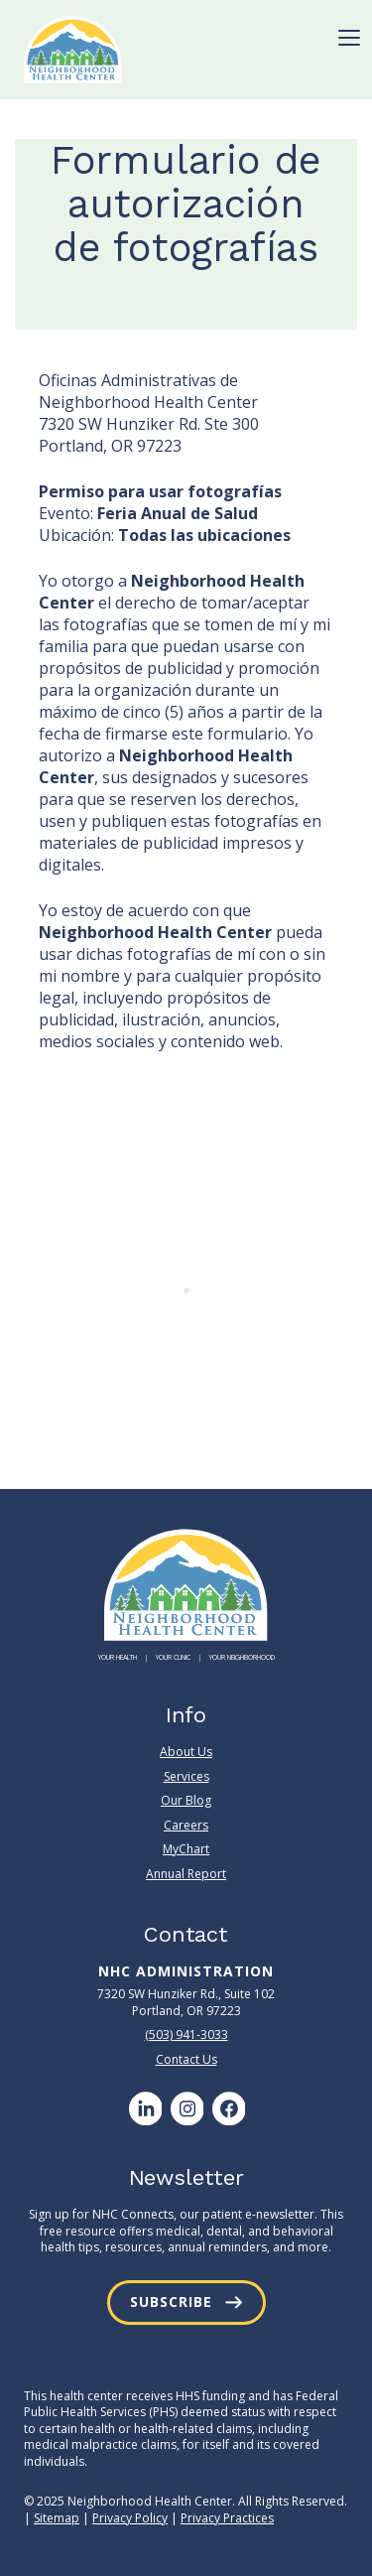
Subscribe (171, 2301)
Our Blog (186, 1800)
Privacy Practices (227, 2517)
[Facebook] (228, 2108)
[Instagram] (186, 2108)
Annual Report (186, 1873)
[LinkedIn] (145, 2108)
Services (186, 1776)
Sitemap (56, 2517)
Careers (186, 1825)
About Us (186, 1752)
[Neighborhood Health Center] (73, 49)
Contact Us (186, 2059)
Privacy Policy (130, 2517)
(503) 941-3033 (186, 2034)
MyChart (186, 1848)
